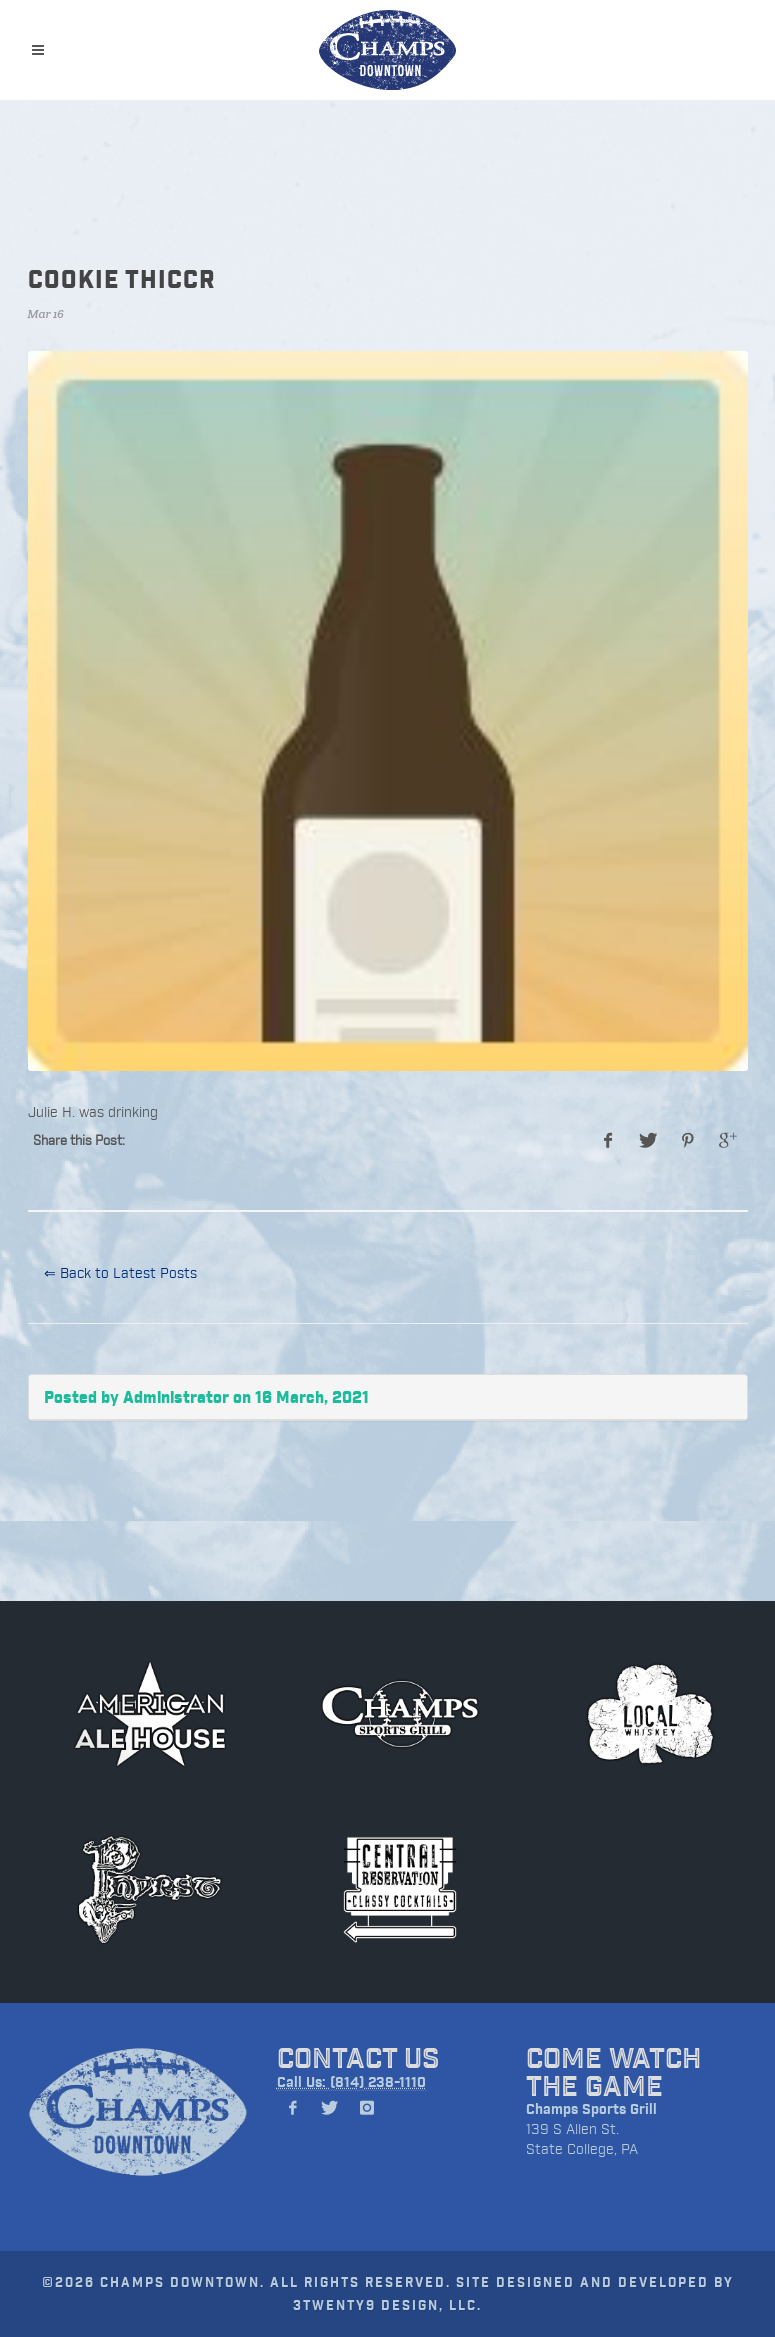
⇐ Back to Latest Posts (120, 1272)
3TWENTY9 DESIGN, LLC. (387, 2304)
